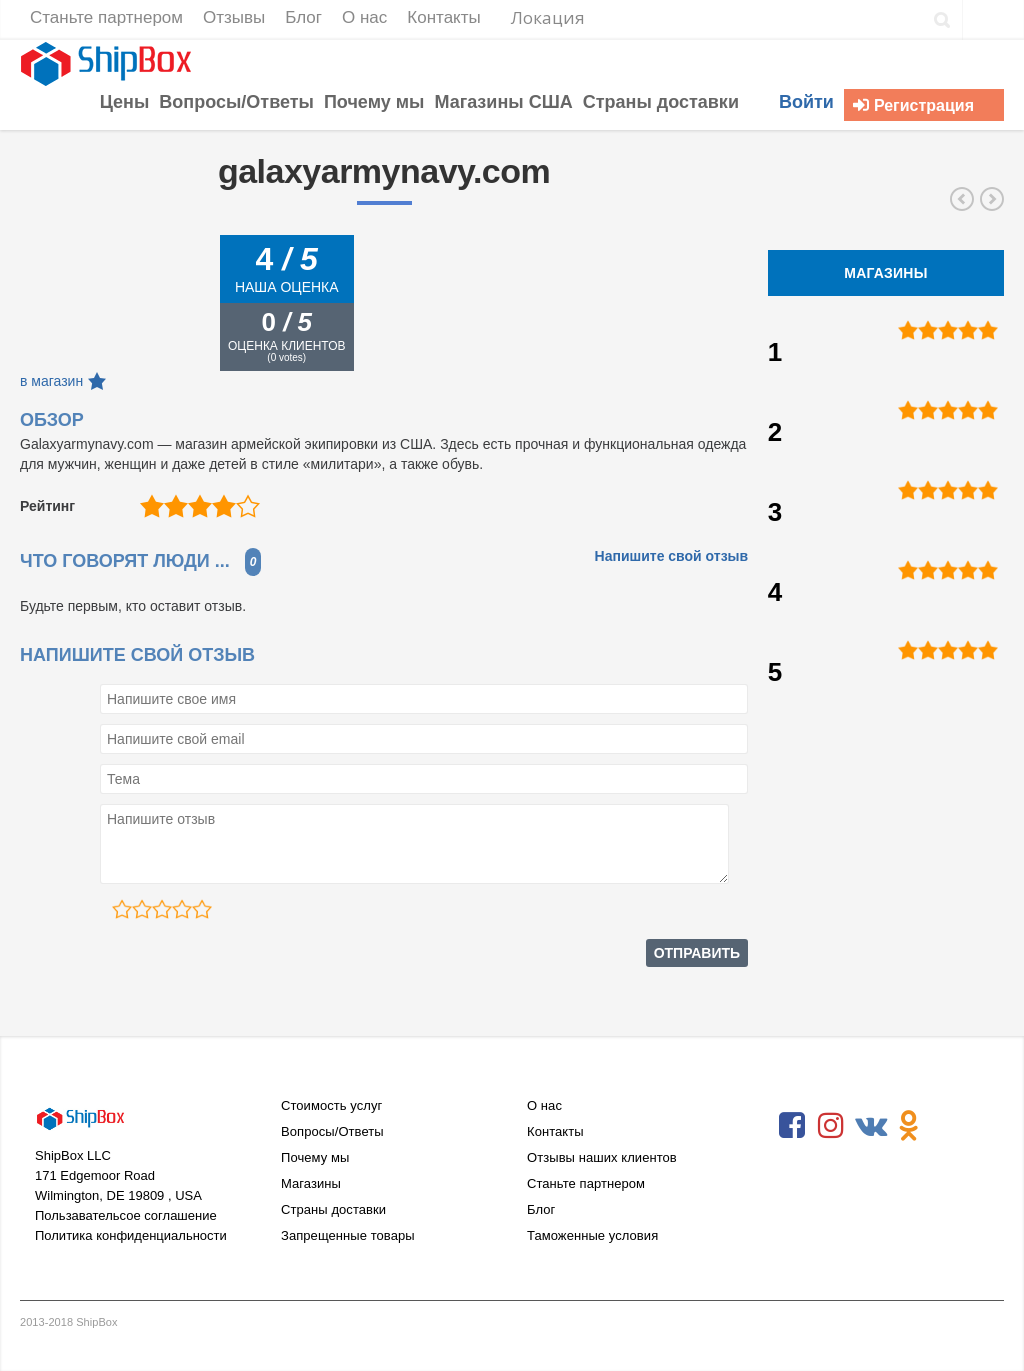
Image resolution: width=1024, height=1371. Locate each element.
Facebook (792, 1126)
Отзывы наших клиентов (602, 1157)
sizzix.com (962, 199)
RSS (948, 1126)
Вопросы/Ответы (332, 1131)
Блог (541, 1209)
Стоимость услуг (331, 1105)
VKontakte (870, 1126)
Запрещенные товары (348, 1235)
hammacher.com (992, 199)
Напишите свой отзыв (672, 556)
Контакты (555, 1131)
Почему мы (315, 1157)
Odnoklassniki (909, 1126)
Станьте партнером (586, 1183)
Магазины (311, 1183)
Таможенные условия (592, 1235)
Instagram (831, 1126)
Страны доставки (333, 1209)
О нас (544, 1105)
